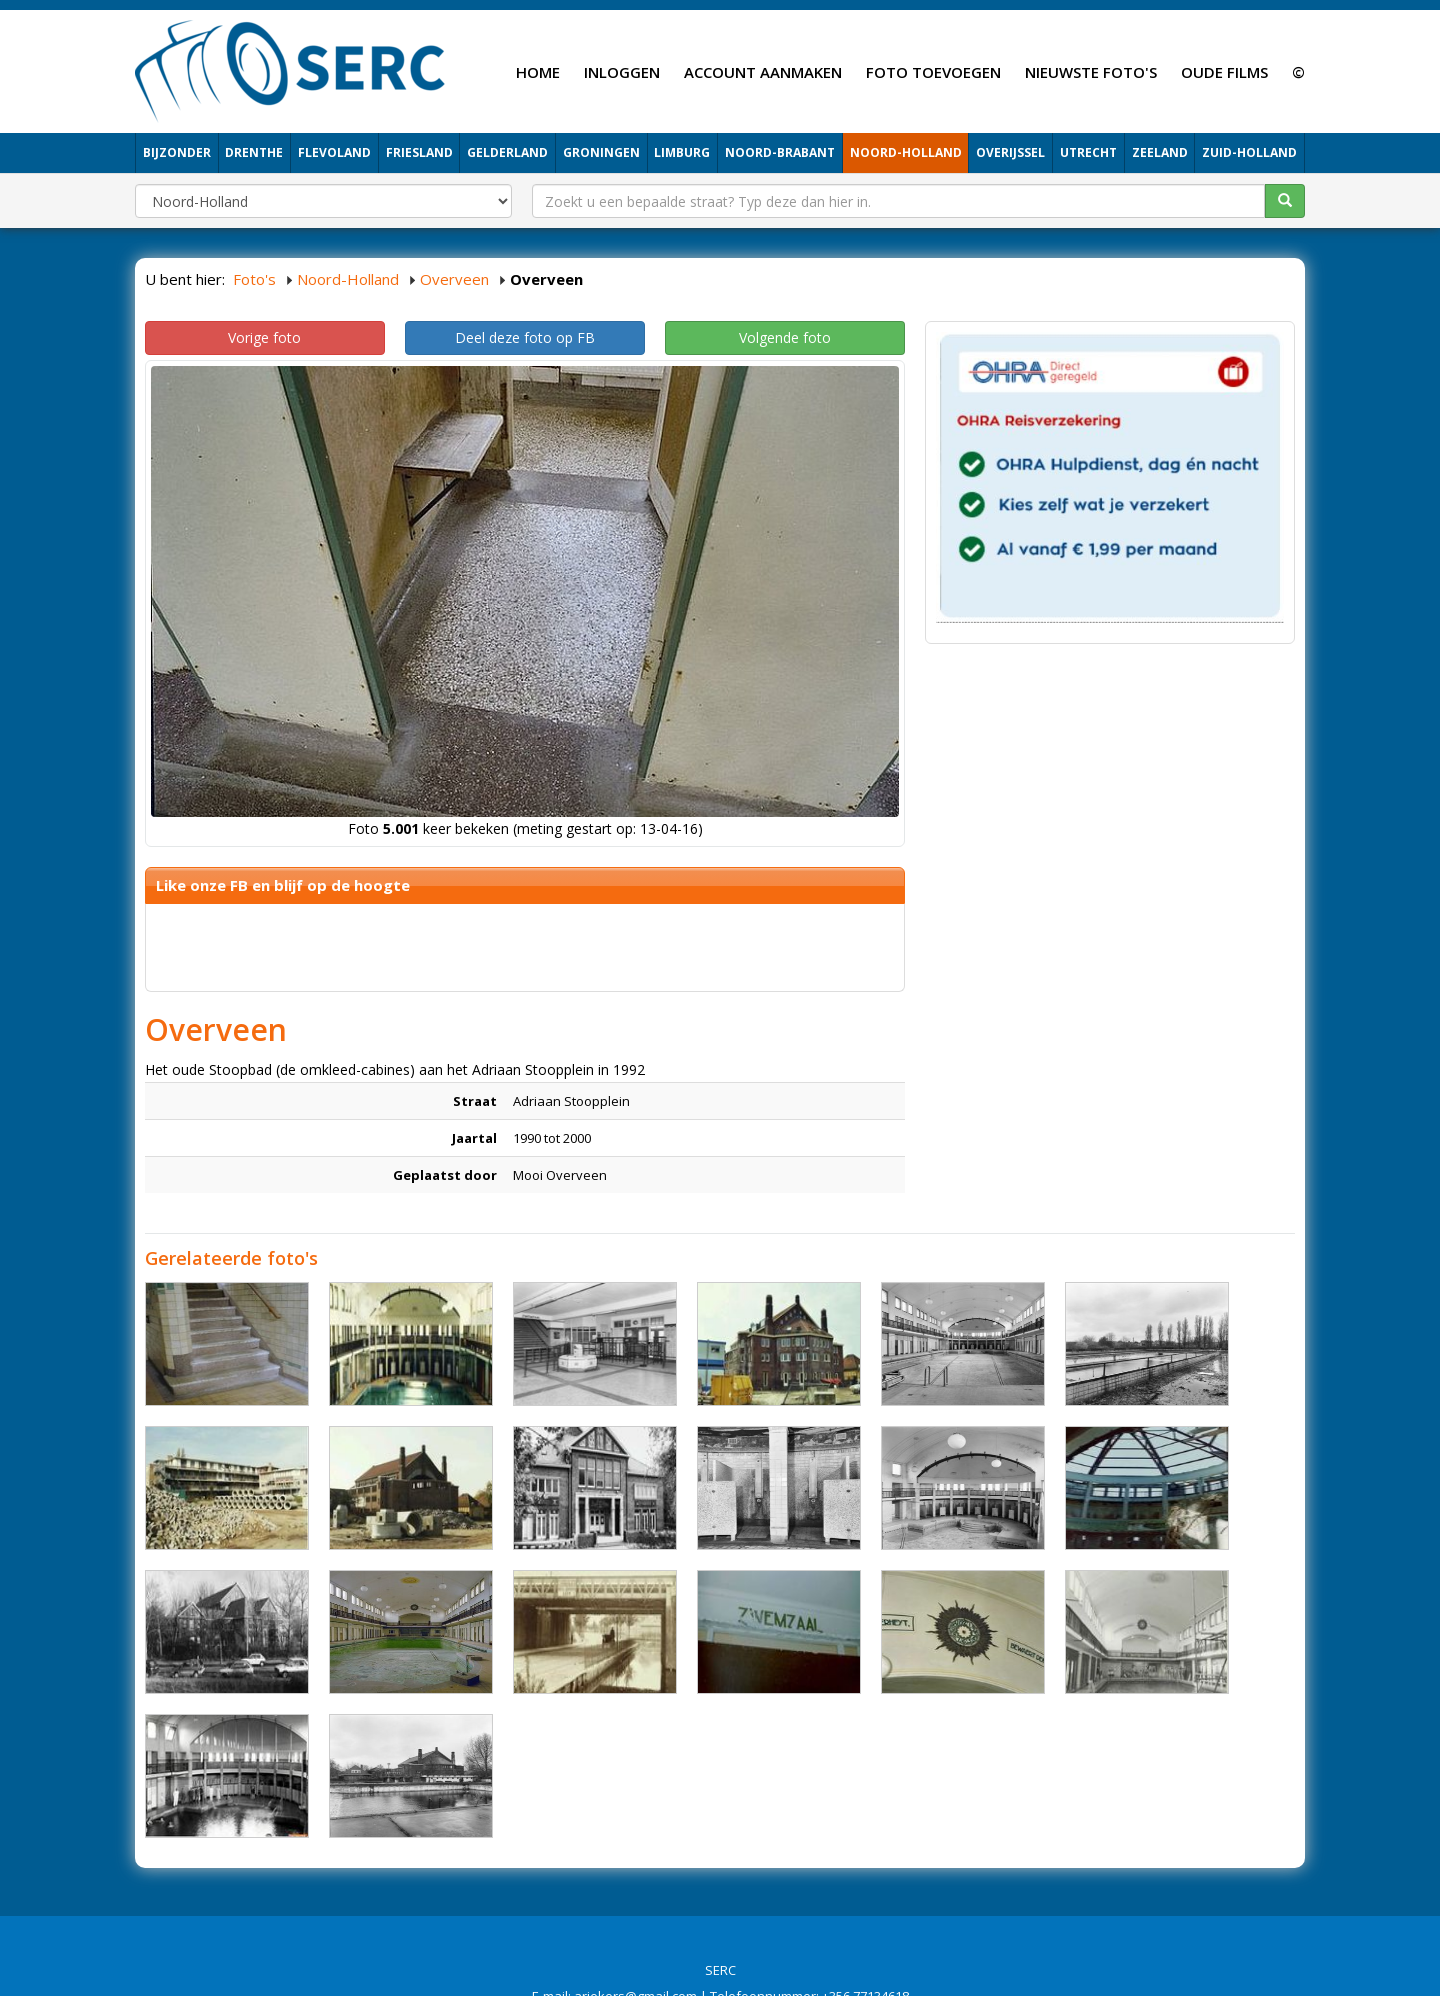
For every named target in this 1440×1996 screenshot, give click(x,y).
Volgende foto (785, 337)
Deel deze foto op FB (525, 337)
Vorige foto (264, 337)
